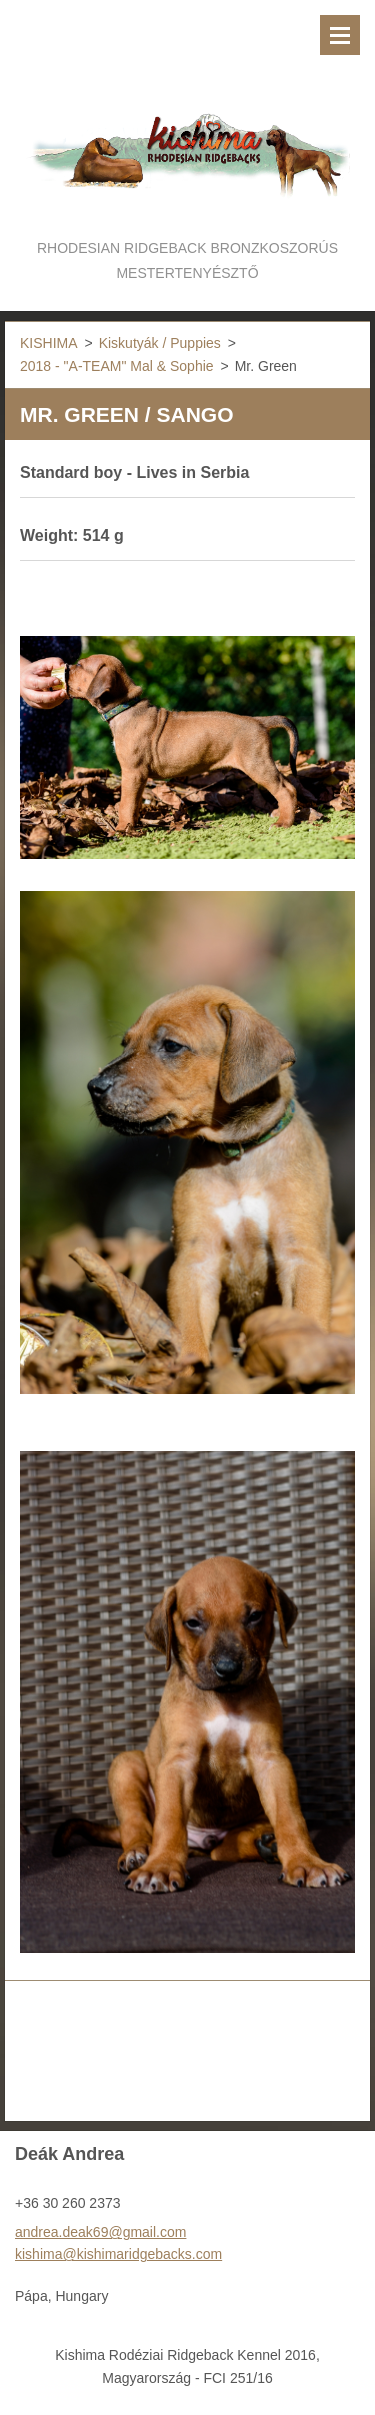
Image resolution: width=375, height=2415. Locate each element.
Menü (340, 35)
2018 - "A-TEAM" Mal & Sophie (117, 366)
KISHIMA (49, 343)
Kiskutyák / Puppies (160, 343)
